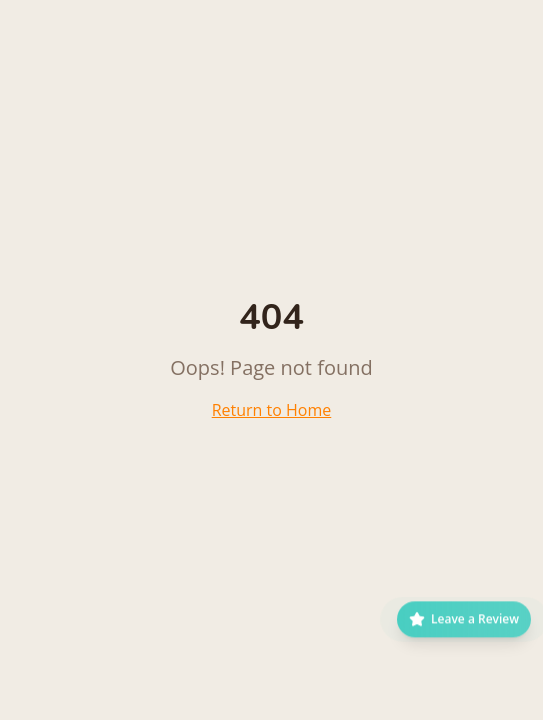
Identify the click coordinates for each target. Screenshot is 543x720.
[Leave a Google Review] (464, 624)
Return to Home (272, 410)
